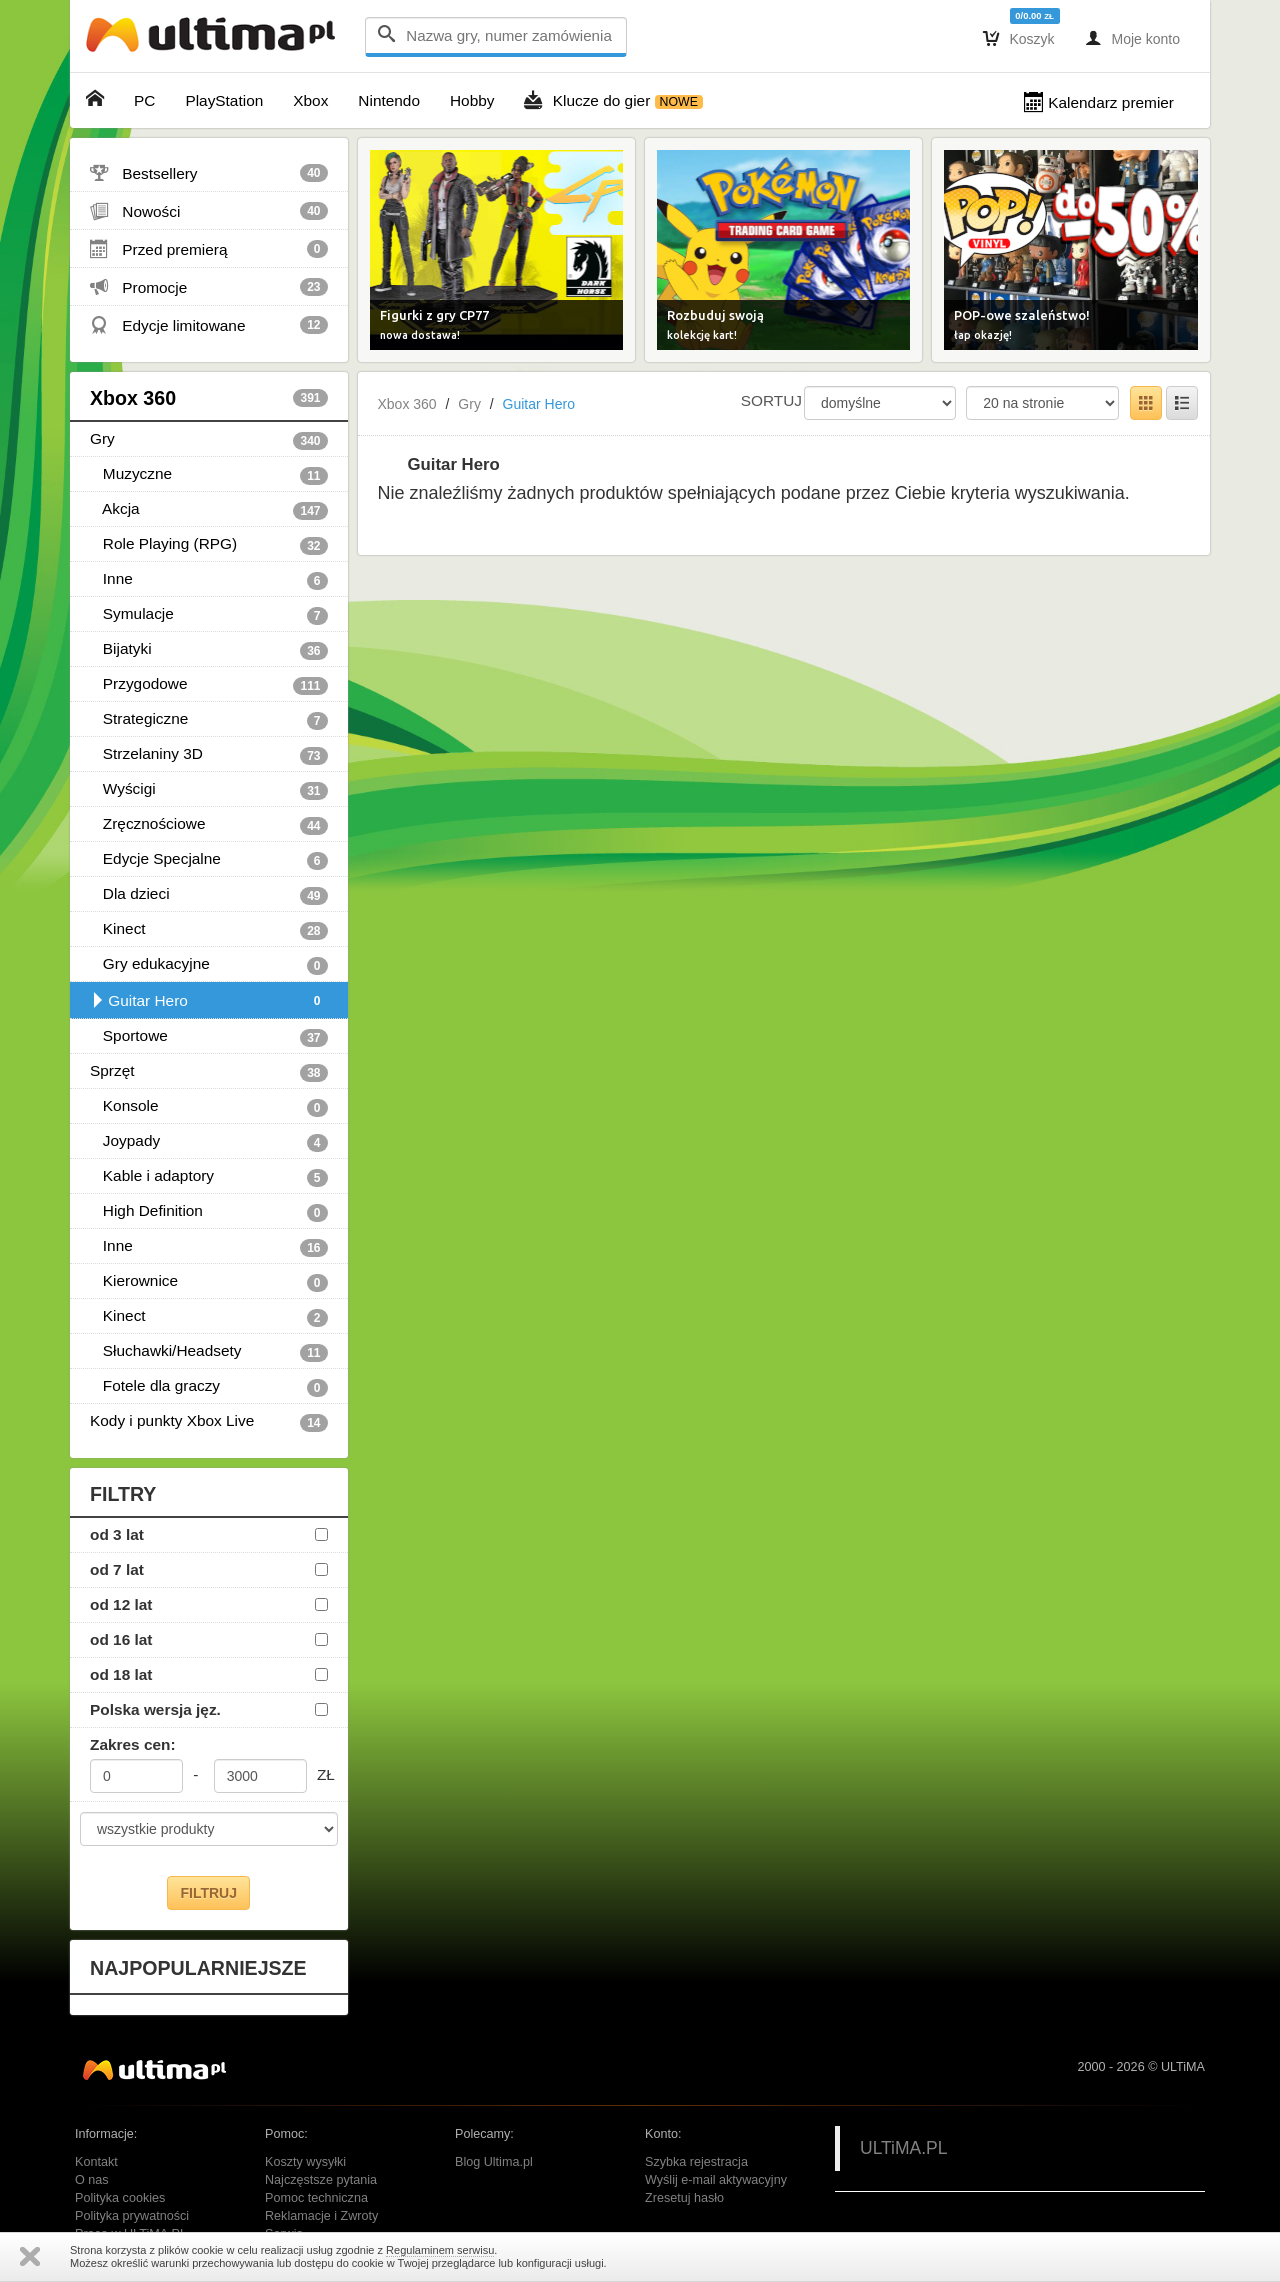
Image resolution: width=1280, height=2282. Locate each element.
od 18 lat (121, 1674)
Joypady (209, 1142)
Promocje (209, 287)
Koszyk (1019, 38)
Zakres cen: (133, 1744)
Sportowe (209, 1037)
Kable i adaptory (209, 1177)
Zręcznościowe (209, 825)
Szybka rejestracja (696, 2162)
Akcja (209, 510)
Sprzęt (209, 1072)
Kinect (209, 930)
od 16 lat (121, 1639)
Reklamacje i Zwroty (321, 2216)
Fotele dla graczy (209, 1387)
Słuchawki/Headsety (209, 1352)
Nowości (209, 211)
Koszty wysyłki (305, 2162)
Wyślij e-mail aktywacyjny (716, 2180)
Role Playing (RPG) (209, 545)
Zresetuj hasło (684, 2198)
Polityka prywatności (132, 2216)
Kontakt (96, 2162)
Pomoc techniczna (316, 2198)
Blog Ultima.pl (494, 2162)
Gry (209, 440)
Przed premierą (209, 249)
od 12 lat (121, 1604)
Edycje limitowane (209, 325)
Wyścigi (209, 790)
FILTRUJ (208, 1893)
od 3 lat (117, 1534)
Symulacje (209, 615)
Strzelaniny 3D (209, 755)
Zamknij (30, 2256)
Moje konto (1132, 38)
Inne (209, 580)
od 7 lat (117, 1569)
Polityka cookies (120, 2198)
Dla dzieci (209, 895)
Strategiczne (209, 720)
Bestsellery (209, 173)
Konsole (209, 1107)
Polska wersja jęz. (155, 1709)
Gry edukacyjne (209, 965)
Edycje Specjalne (209, 860)
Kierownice (209, 1282)
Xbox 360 (209, 398)
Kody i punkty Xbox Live (209, 1422)
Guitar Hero (209, 1001)
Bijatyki (209, 650)
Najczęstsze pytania (321, 2180)
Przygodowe (209, 685)
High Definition (209, 1212)
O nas (92, 2180)
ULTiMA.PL (904, 2148)
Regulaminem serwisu (440, 2250)
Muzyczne (209, 475)
